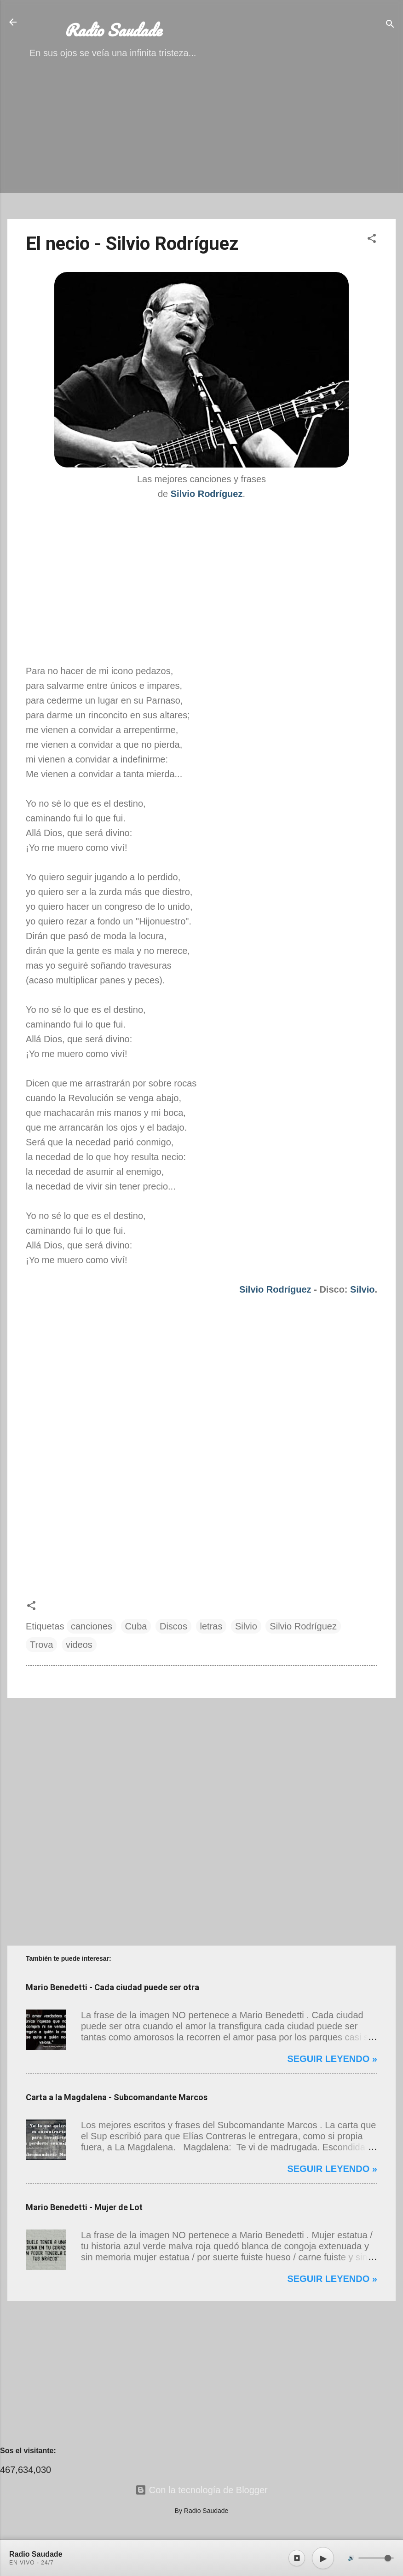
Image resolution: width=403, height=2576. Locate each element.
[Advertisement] (201, 147)
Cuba (136, 1626)
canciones (91, 1626)
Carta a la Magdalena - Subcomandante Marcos (116, 2097)
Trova (41, 1645)
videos (79, 1645)
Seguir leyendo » (332, 2059)
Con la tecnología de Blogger (201, 2490)
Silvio (362, 1289)
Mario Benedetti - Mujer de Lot (84, 2207)
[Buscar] (390, 25)
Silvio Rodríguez (275, 1289)
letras (211, 1626)
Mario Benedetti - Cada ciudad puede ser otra (112, 1987)
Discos (173, 1626)
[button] (371, 239)
